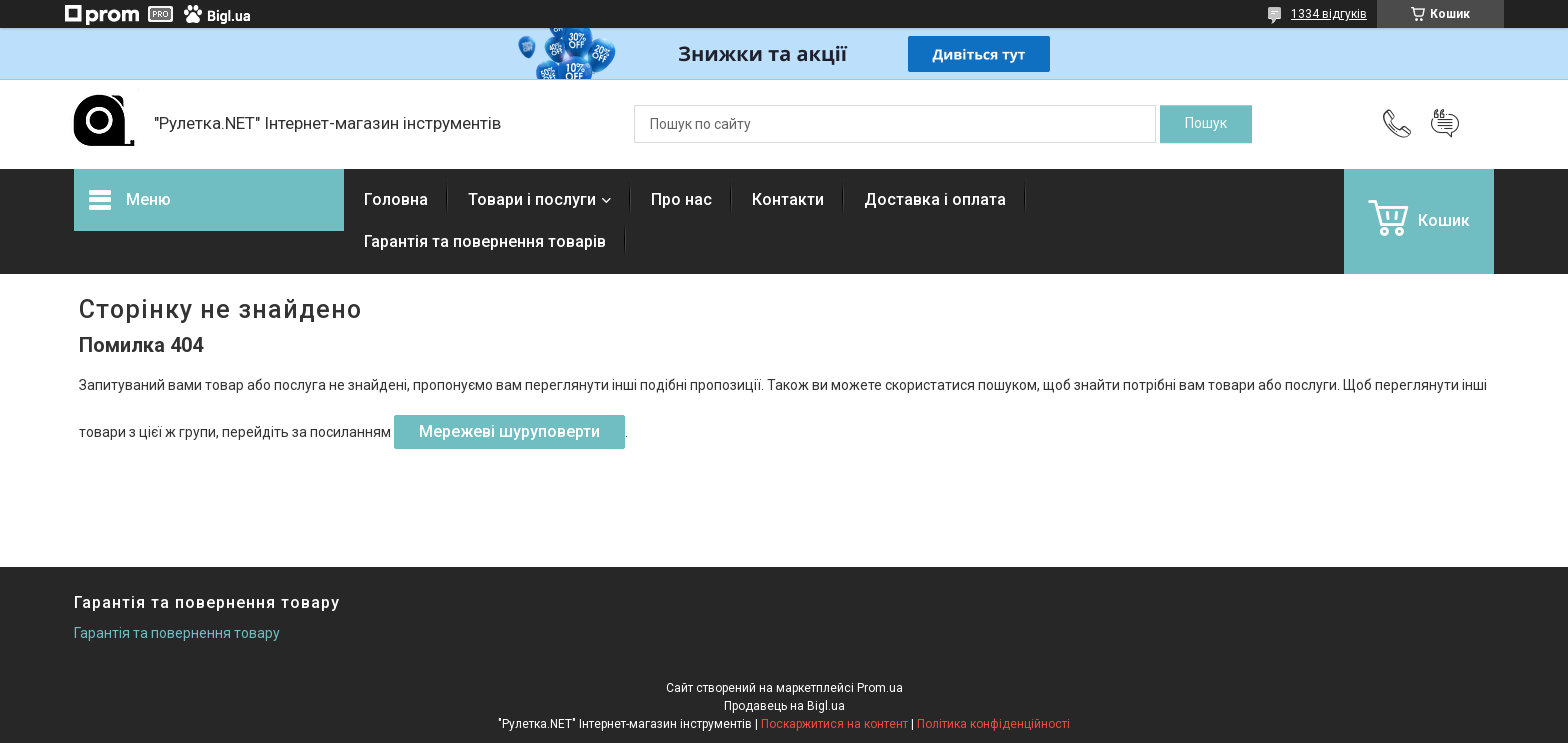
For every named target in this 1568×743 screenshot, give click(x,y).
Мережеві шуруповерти (509, 431)
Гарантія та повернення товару (177, 633)
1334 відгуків (1329, 14)
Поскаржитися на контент (834, 724)
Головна (396, 199)
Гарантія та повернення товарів (485, 241)
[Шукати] (1206, 124)
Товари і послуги (532, 199)
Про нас (681, 199)
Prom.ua (880, 688)
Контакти (788, 199)
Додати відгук (1445, 124)
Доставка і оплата (935, 199)
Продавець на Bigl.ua (784, 706)
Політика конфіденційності (993, 724)
